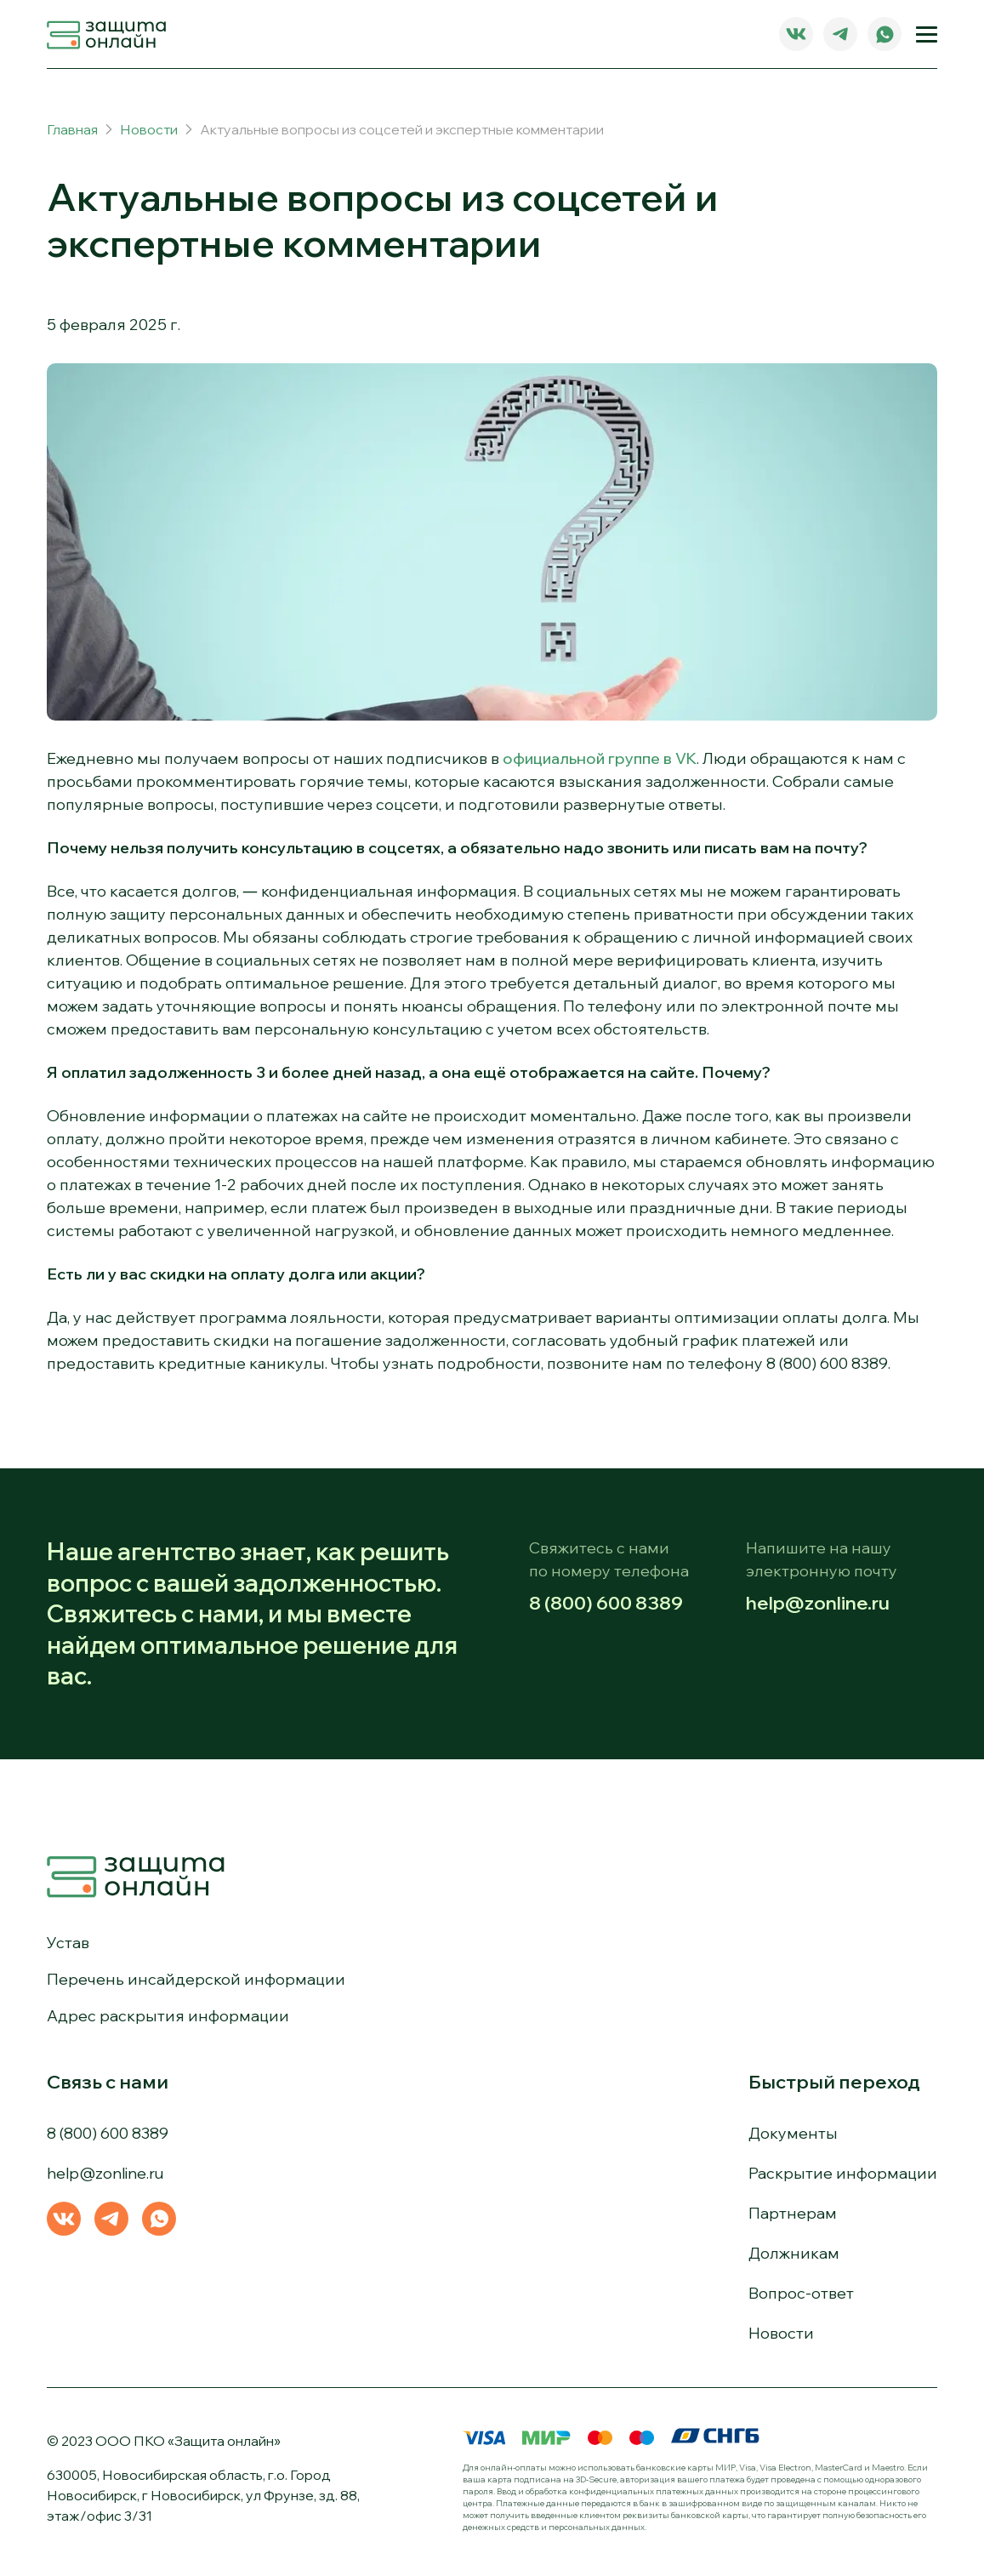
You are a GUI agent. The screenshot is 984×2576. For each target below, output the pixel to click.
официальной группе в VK (600, 758)
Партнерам (792, 2213)
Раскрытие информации (842, 2173)
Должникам (793, 2253)
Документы (793, 2133)
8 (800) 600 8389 (606, 1603)
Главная (72, 129)
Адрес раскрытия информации (168, 2016)
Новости (149, 129)
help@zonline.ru (818, 1603)
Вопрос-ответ (801, 2293)
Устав (68, 1942)
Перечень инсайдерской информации (196, 1979)
